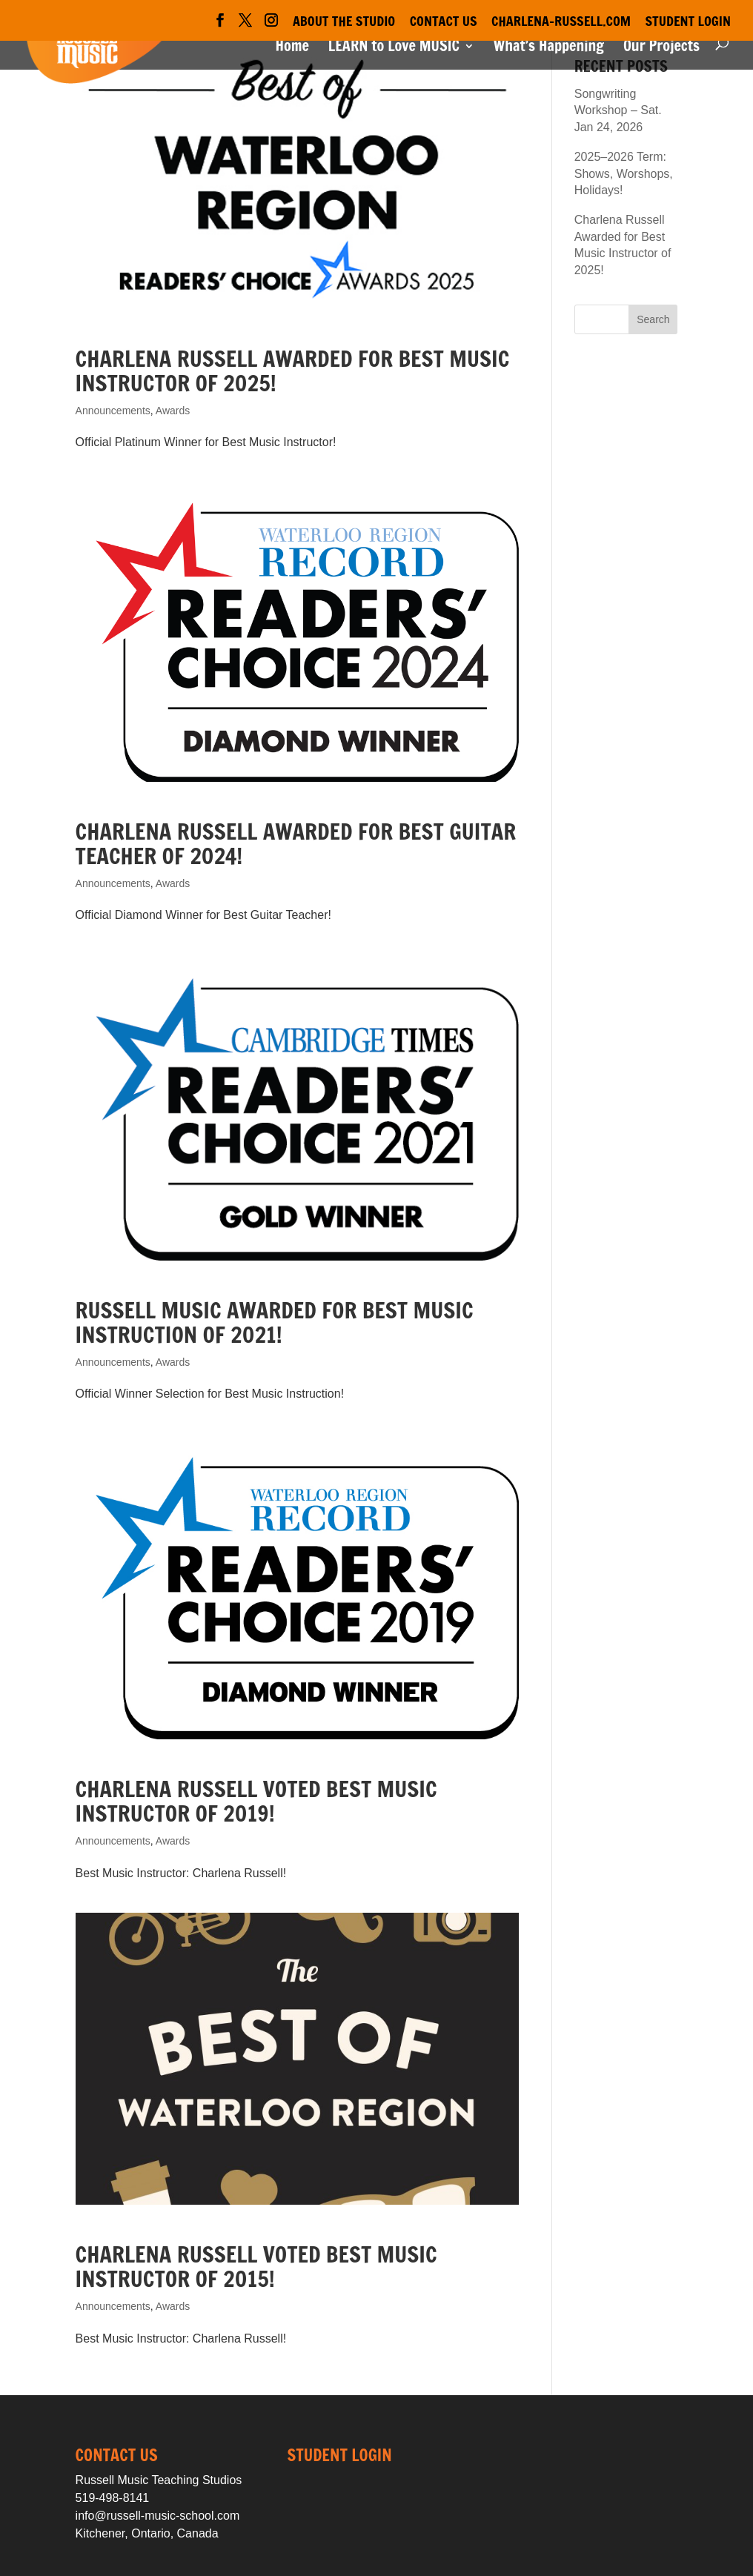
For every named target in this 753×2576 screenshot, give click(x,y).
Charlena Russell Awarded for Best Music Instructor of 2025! (293, 370)
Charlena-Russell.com (561, 22)
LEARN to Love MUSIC (394, 48)
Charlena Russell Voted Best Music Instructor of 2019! (256, 1801)
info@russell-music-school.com (158, 2515)
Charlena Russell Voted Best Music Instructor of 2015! (256, 2266)
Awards (173, 410)
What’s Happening (549, 48)
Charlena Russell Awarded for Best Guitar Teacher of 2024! (296, 843)
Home (291, 48)
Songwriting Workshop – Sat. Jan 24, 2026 (618, 110)
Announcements (113, 410)
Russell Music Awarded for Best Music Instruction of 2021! (275, 1322)
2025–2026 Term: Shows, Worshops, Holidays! (623, 173)
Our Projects (661, 48)
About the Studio (344, 22)
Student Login (689, 22)
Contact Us (443, 22)
